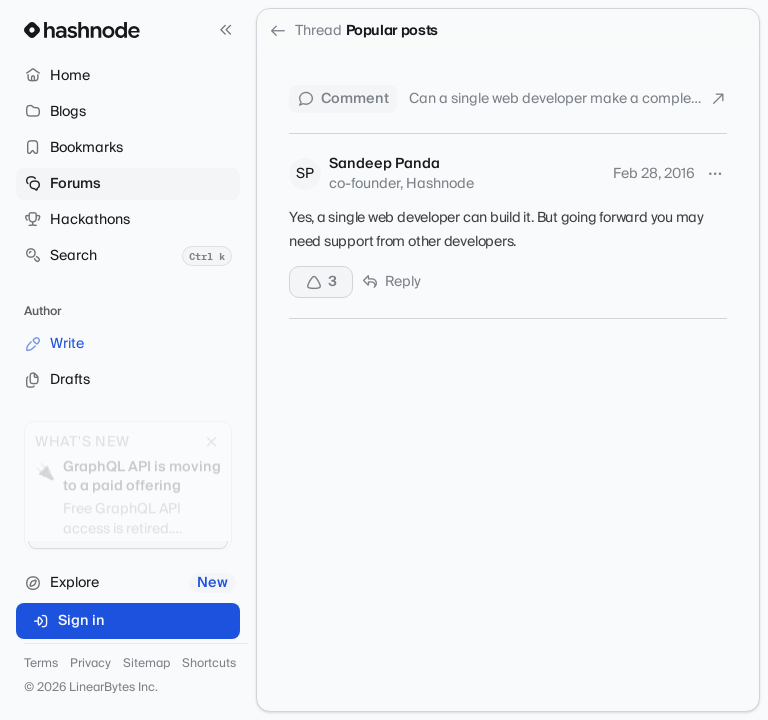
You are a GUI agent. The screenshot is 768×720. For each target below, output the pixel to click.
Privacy (90, 664)
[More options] (715, 174)
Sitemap (146, 664)
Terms (41, 664)
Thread (305, 31)
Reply (391, 282)
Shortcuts (209, 664)
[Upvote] (321, 282)
